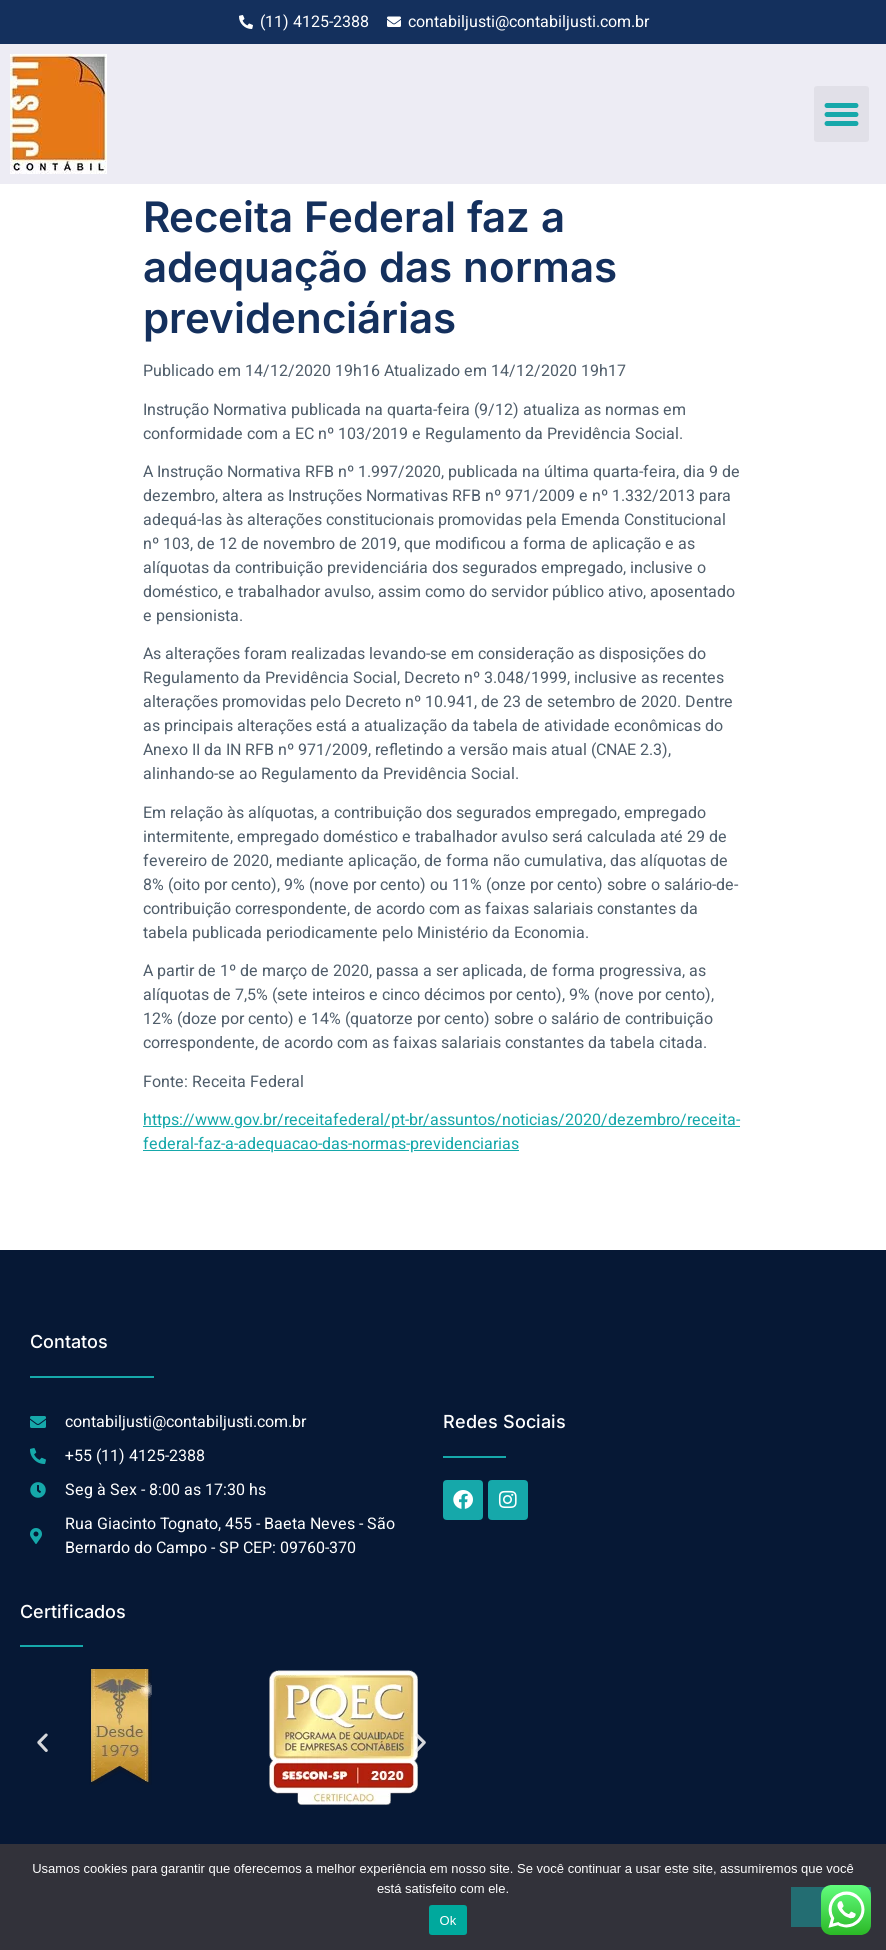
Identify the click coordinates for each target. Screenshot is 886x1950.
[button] (842, 114)
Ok (447, 1920)
